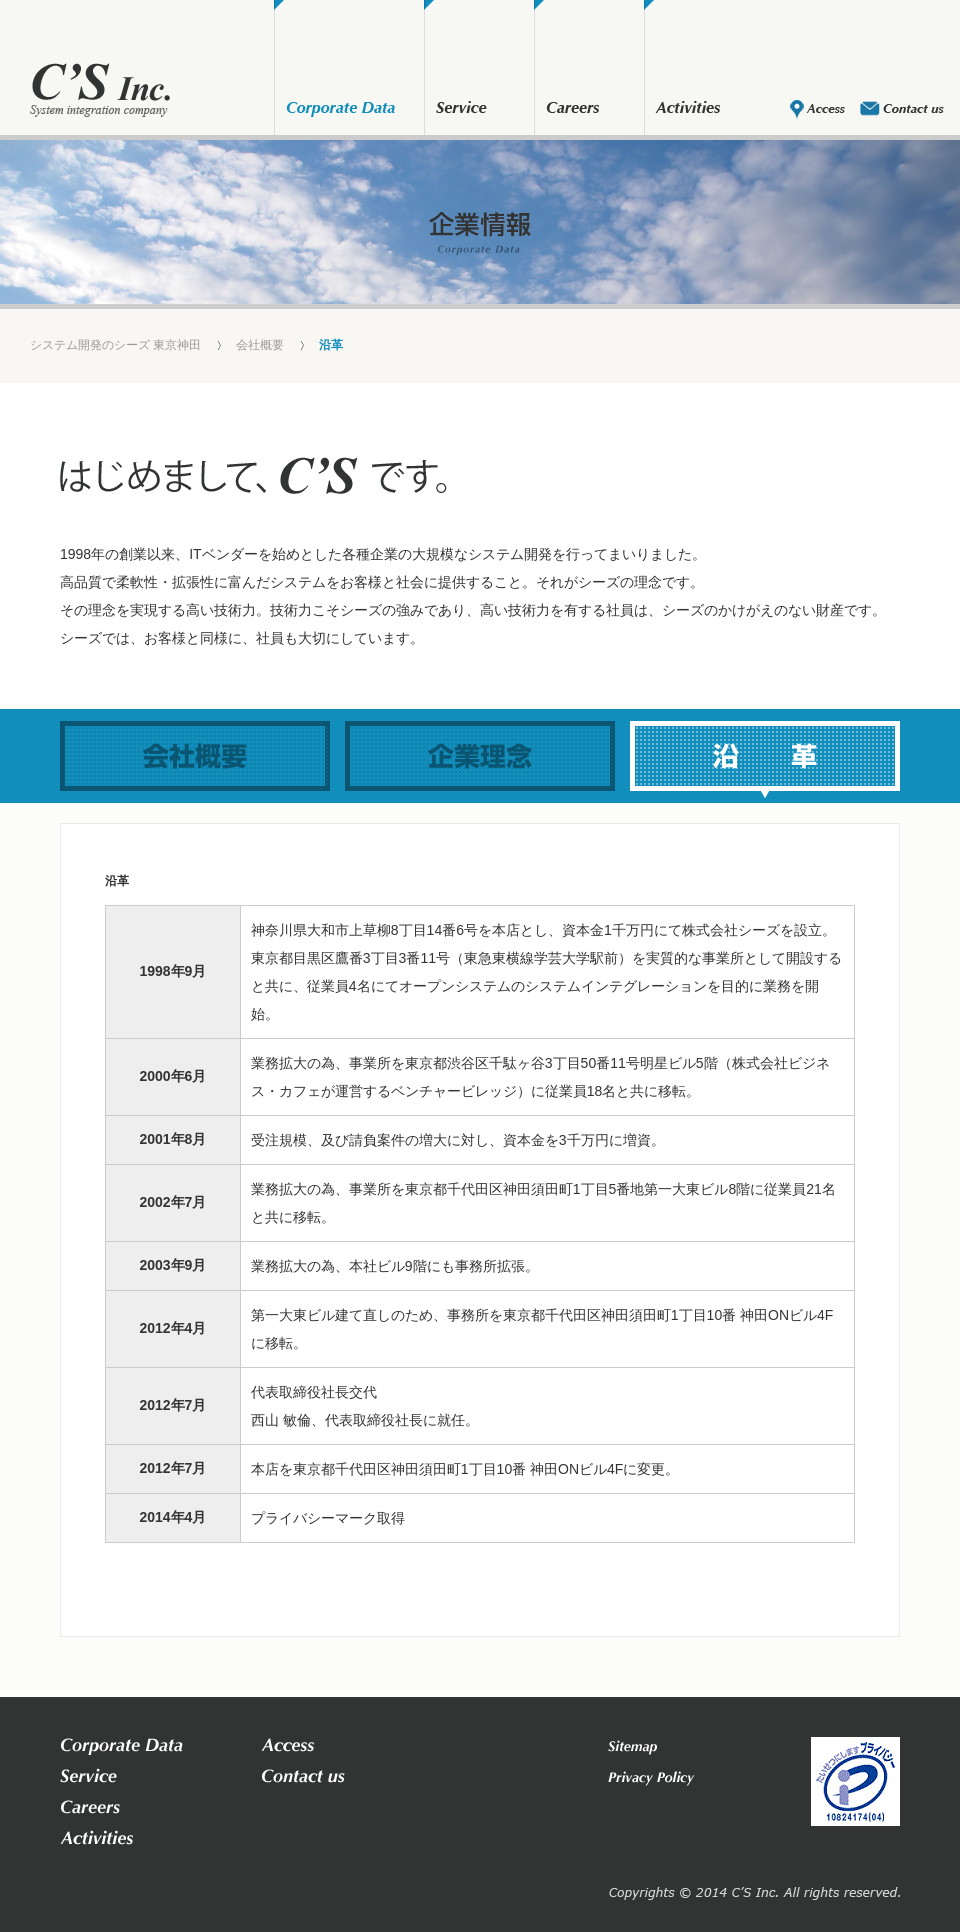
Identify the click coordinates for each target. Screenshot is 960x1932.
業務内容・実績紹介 (465, 110)
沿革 (765, 756)
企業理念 (480, 756)
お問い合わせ (902, 110)
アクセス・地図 (817, 110)
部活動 (690, 110)
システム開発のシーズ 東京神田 (115, 345)
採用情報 (575, 110)
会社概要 (340, 110)
